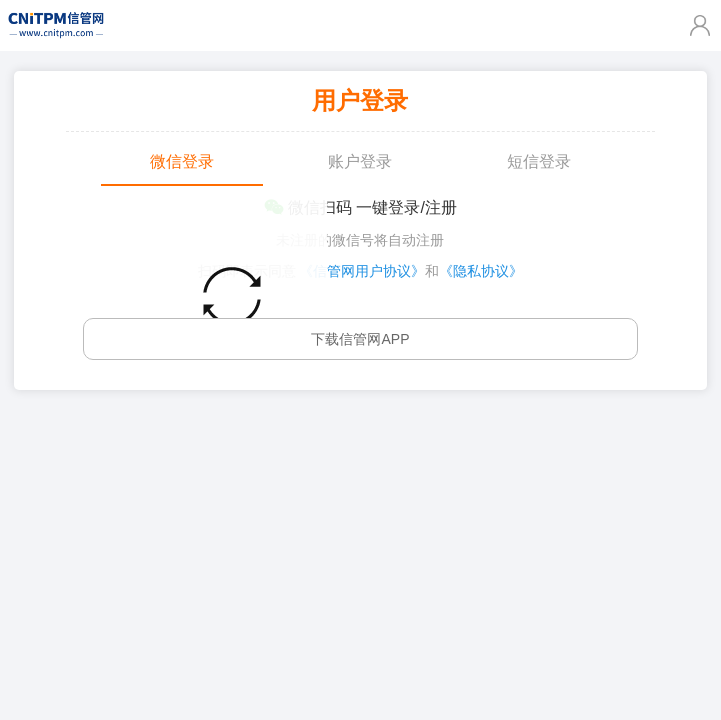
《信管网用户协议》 (362, 271)
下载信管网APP (360, 339)
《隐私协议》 (481, 271)
